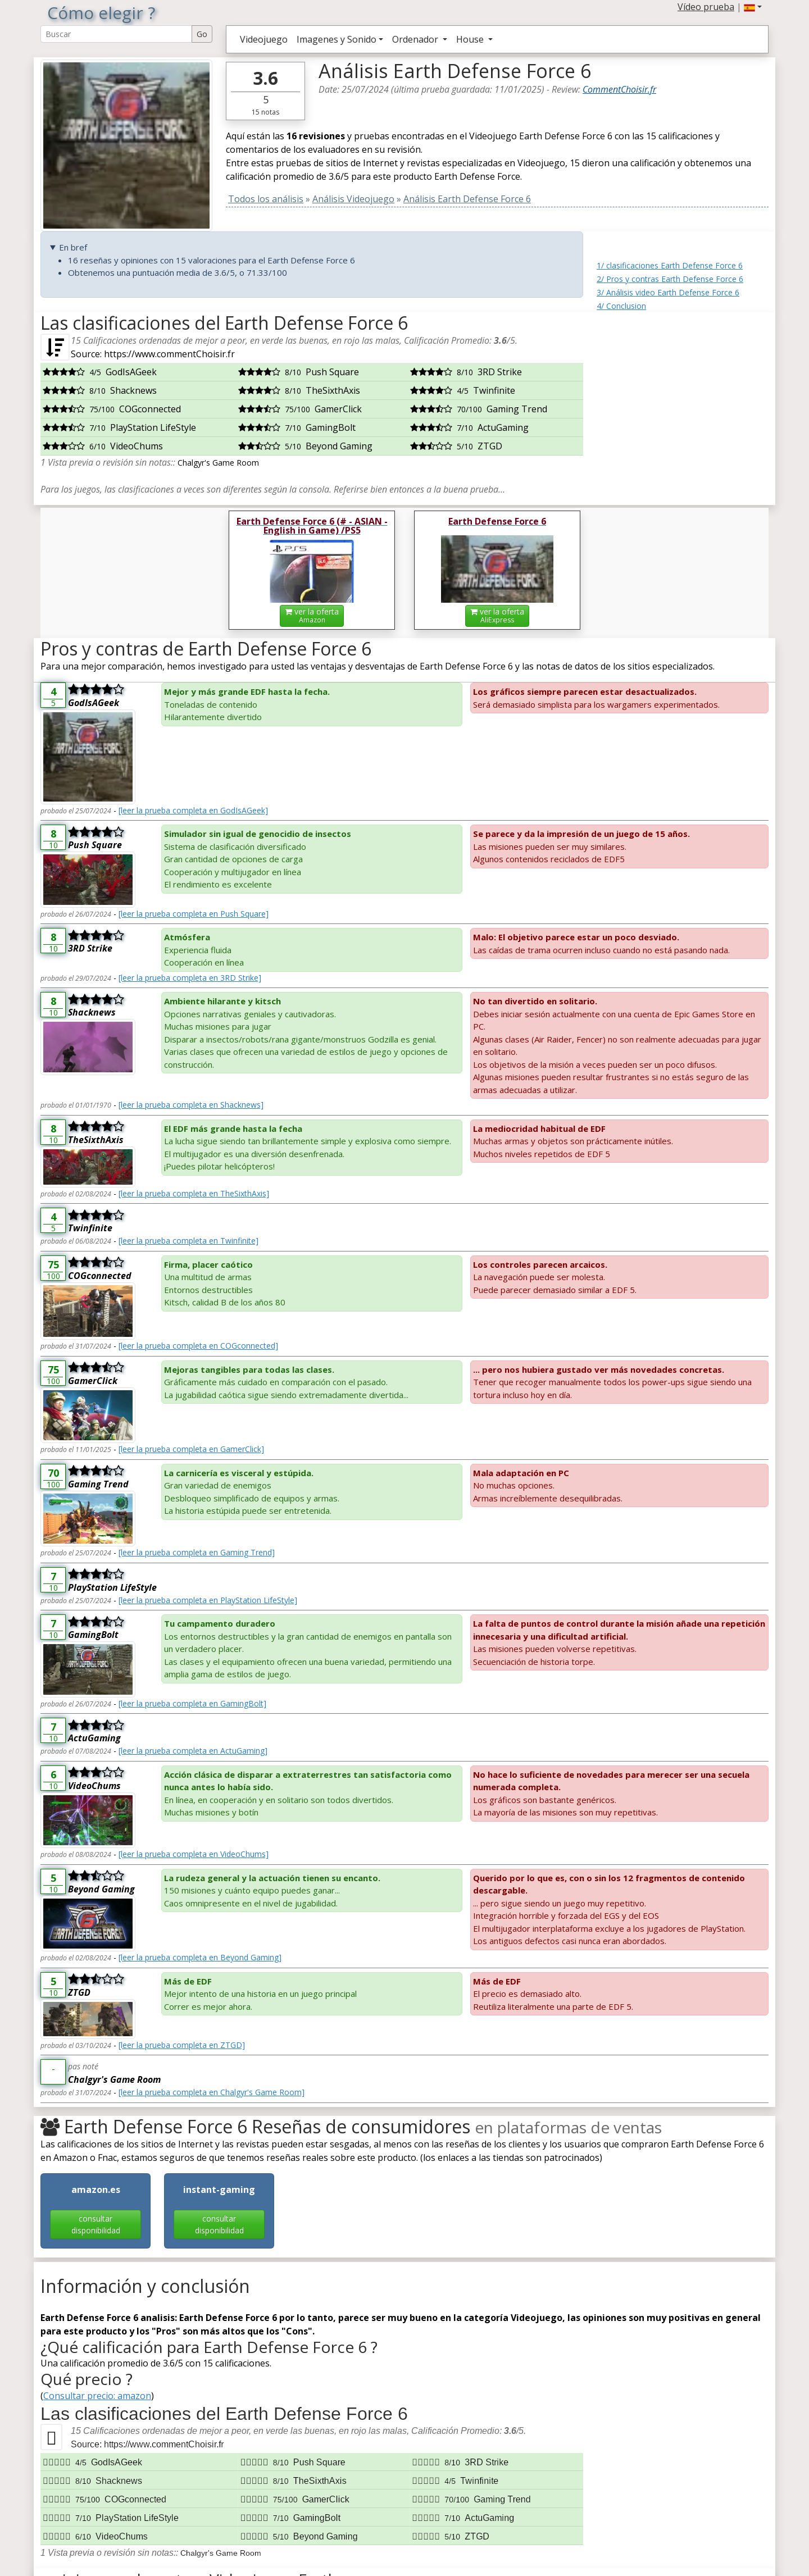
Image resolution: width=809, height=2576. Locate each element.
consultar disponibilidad (95, 2224)
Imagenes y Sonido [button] (336, 39)
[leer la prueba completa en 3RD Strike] (190, 977)
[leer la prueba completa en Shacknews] (191, 1104)
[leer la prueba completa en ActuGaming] (193, 1750)
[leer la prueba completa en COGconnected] (198, 1345)
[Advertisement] (683, 382)
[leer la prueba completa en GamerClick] (191, 1449)
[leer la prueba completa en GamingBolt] (192, 1703)
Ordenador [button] (416, 39)
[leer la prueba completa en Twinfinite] (188, 1240)
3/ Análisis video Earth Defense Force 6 (668, 292)
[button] (753, 7)
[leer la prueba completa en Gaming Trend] (197, 1552)
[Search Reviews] (116, 34)
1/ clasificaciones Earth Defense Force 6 (670, 265)
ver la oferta (312, 615)
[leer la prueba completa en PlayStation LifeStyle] (208, 1600)
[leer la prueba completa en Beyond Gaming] (200, 1957)
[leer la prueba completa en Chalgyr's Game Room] (211, 2092)
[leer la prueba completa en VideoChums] (194, 1854)
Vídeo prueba (706, 7)
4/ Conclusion (621, 306)
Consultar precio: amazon (97, 2396)
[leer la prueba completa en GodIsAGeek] (193, 810)
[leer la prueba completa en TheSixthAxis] (194, 1193)
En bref (73, 247)
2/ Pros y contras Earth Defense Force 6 (670, 279)
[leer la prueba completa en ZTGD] (182, 2045)
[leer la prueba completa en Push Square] (194, 913)
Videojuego (264, 39)
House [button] (471, 39)
